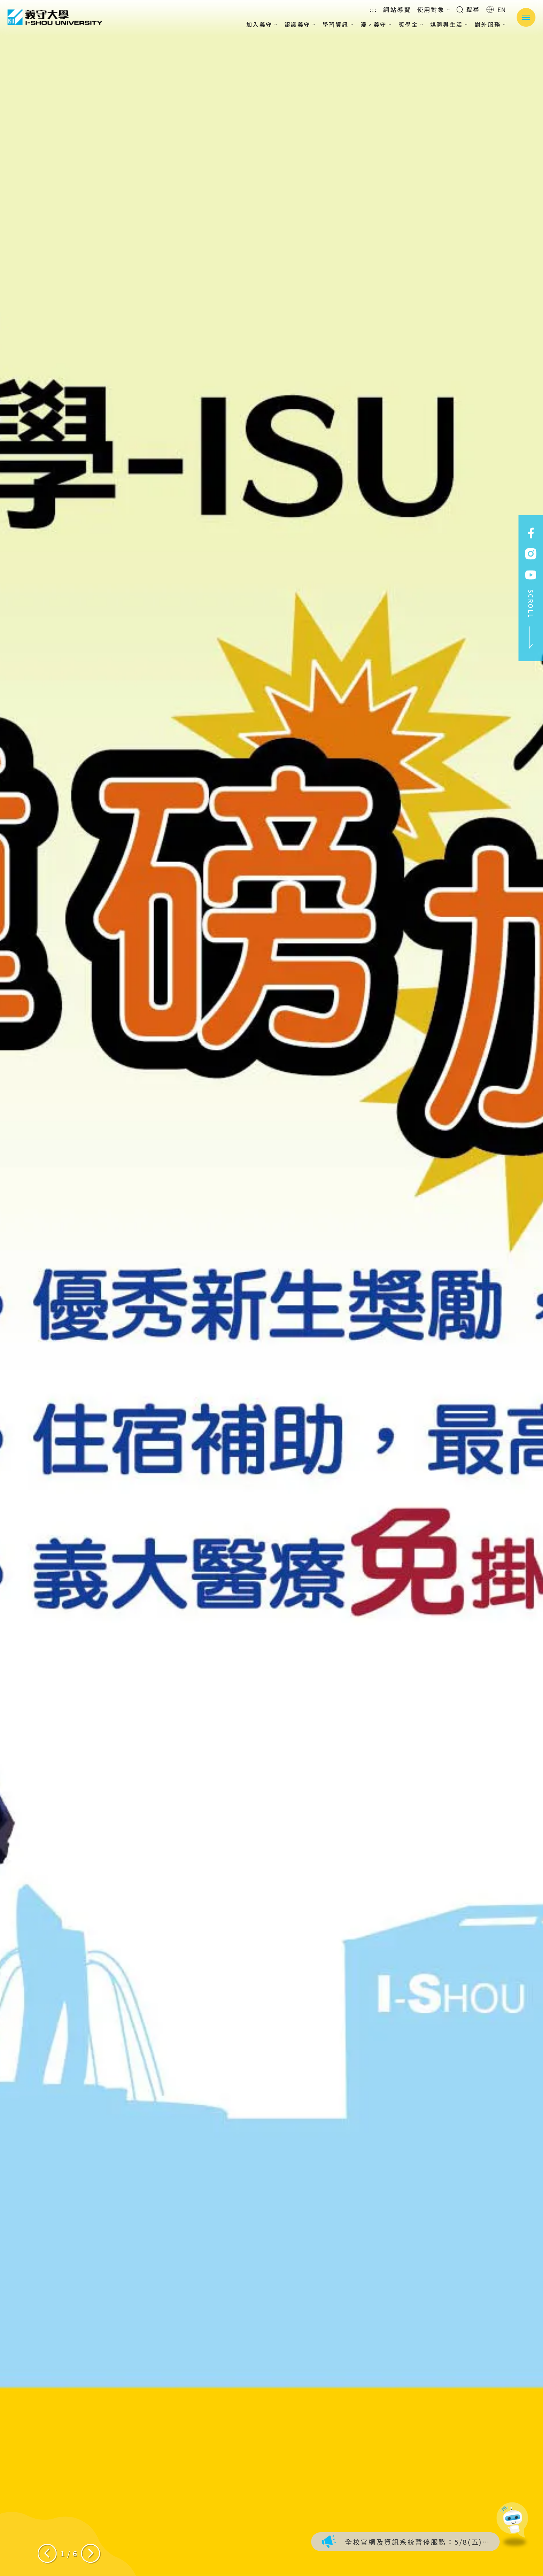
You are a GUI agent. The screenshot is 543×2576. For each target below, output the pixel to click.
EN (496, 9)
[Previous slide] (47, 2553)
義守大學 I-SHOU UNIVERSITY (55, 17)
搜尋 (468, 9)
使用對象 (433, 9)
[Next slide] (90, 2553)
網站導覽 (397, 9)
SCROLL (530, 619)
